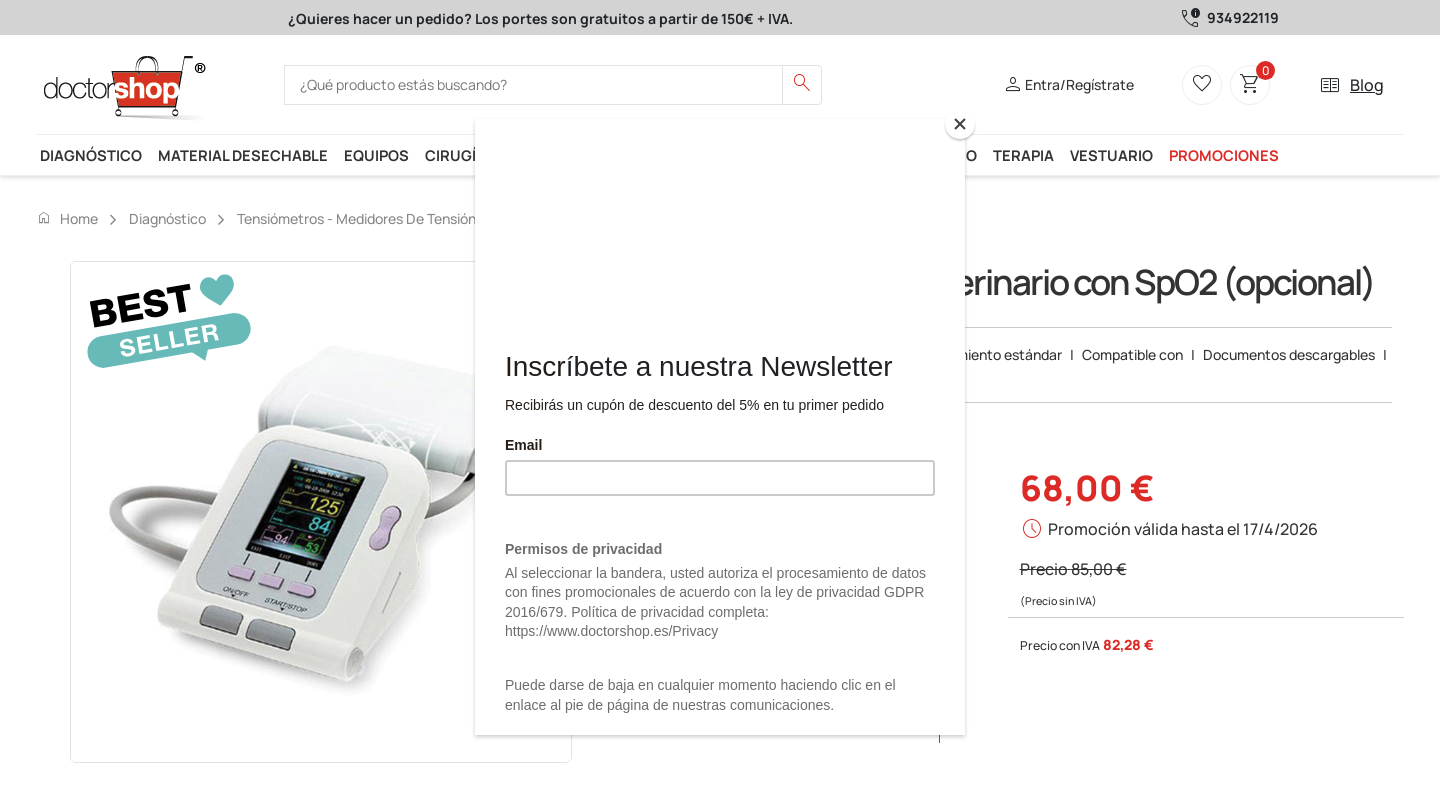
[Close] (960, 124)
